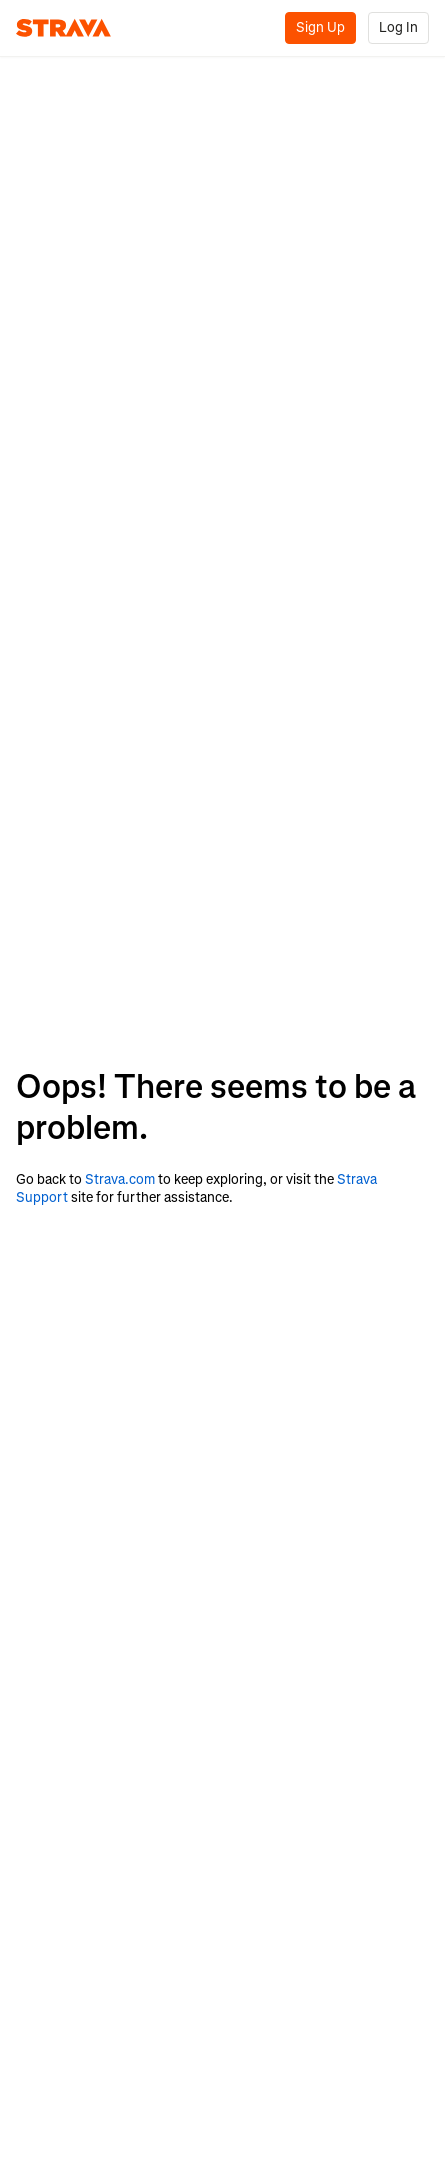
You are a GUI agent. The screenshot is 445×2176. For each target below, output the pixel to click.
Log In (398, 27)
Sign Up (320, 27)
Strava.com (120, 1179)
